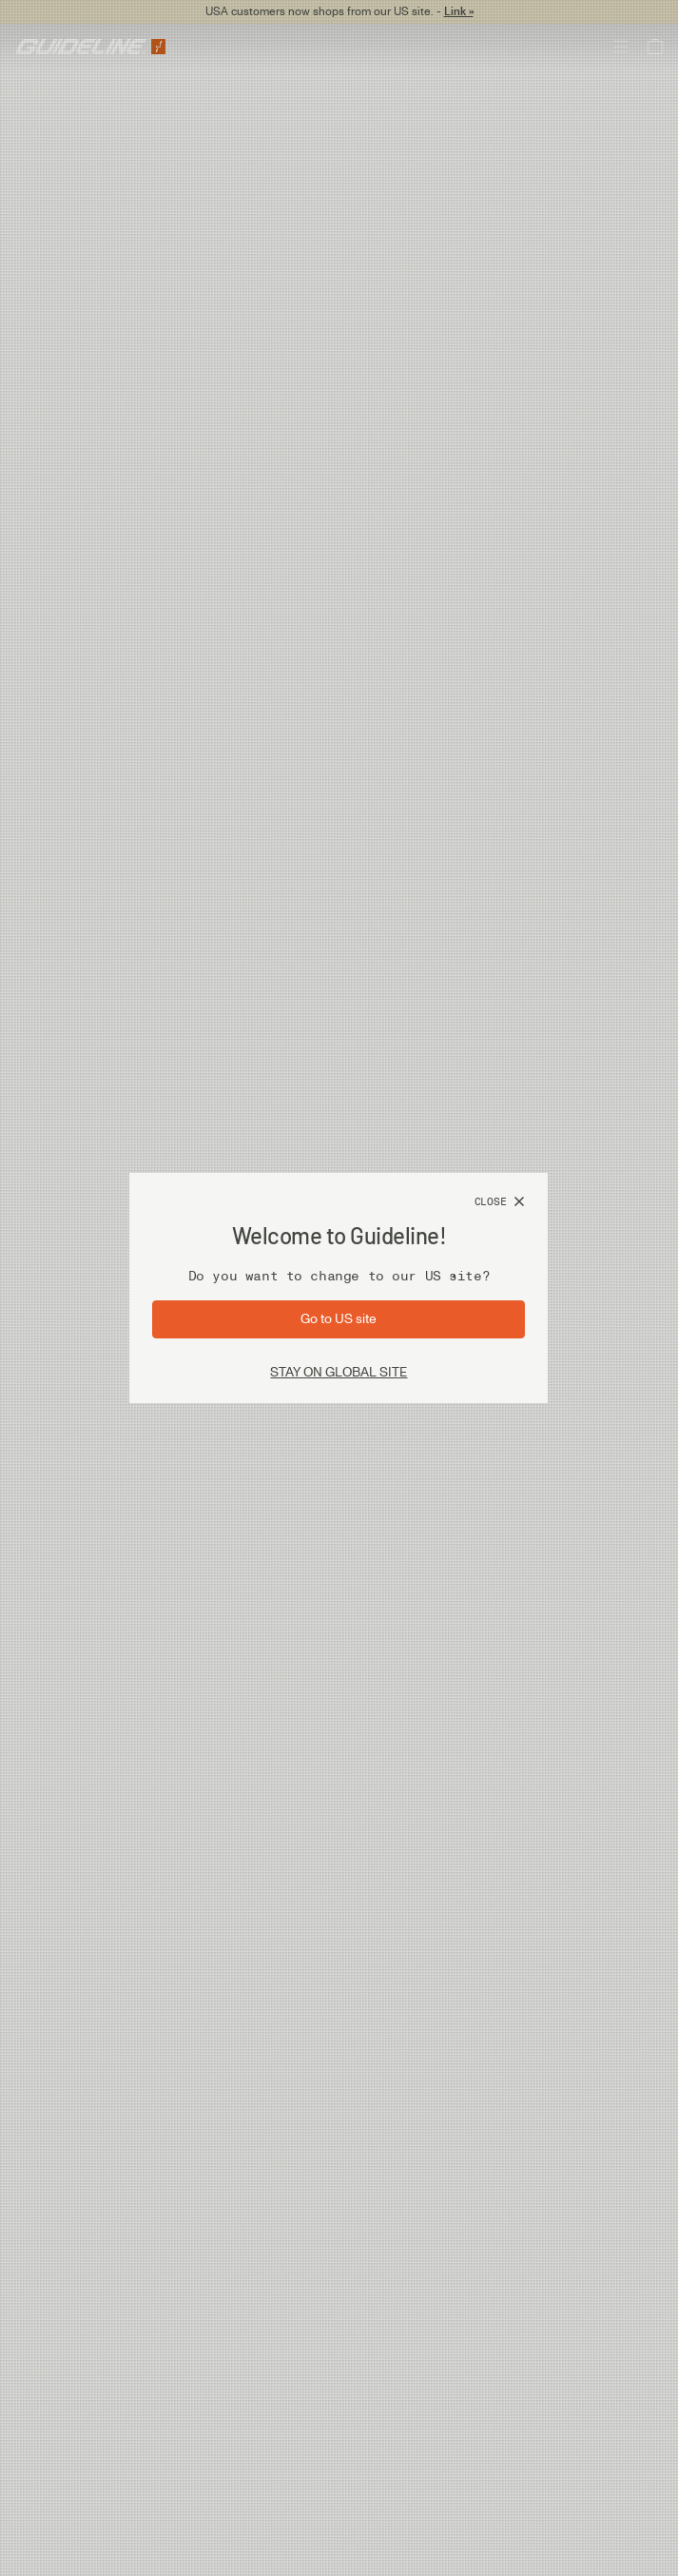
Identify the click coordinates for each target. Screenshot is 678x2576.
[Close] (500, 1202)
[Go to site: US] (338, 1319)
